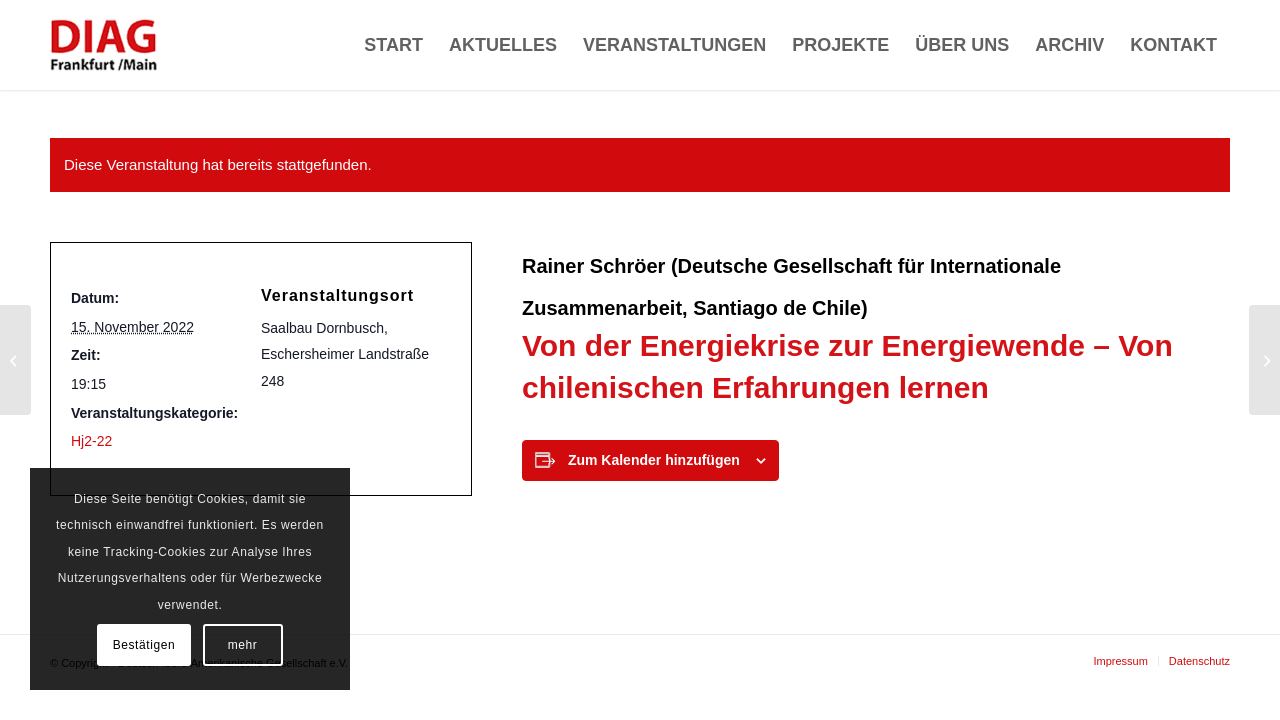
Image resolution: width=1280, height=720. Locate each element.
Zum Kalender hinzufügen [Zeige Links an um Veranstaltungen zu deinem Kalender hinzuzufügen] (654, 460)
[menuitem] (393, 45)
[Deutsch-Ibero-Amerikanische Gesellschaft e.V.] (103, 45)
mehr (243, 645)
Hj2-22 (91, 441)
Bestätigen (144, 645)
